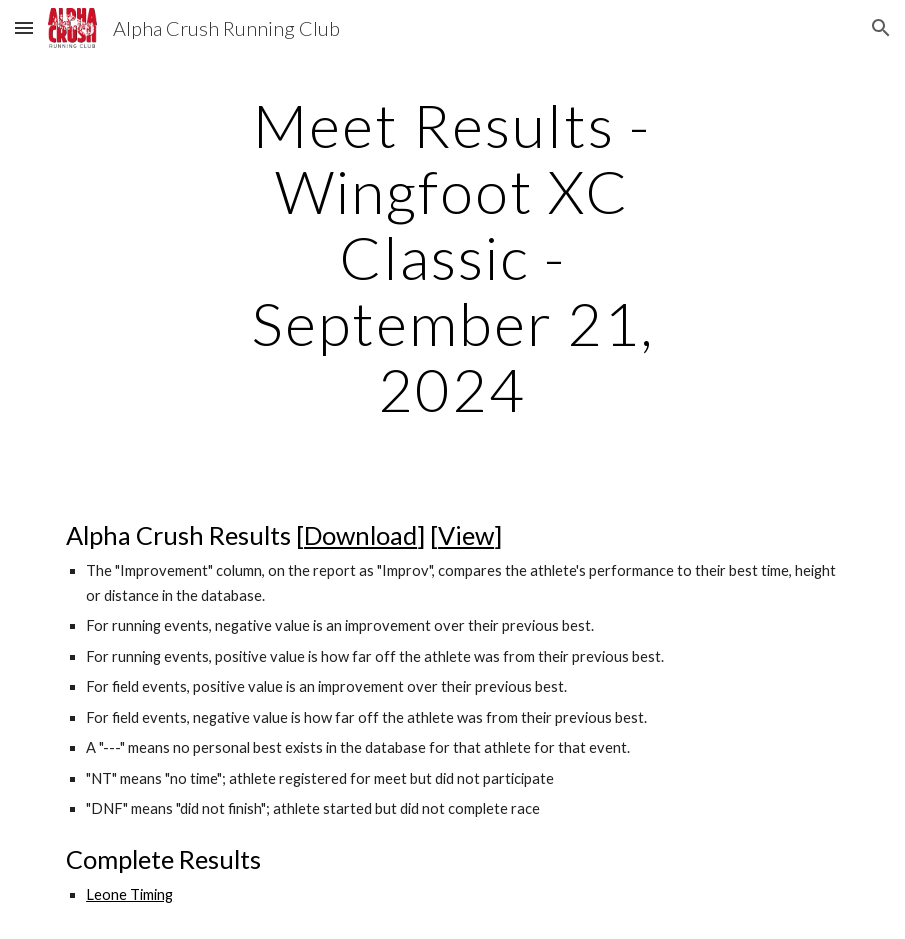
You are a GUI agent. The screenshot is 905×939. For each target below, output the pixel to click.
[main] (452, 257)
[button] (24, 27)
